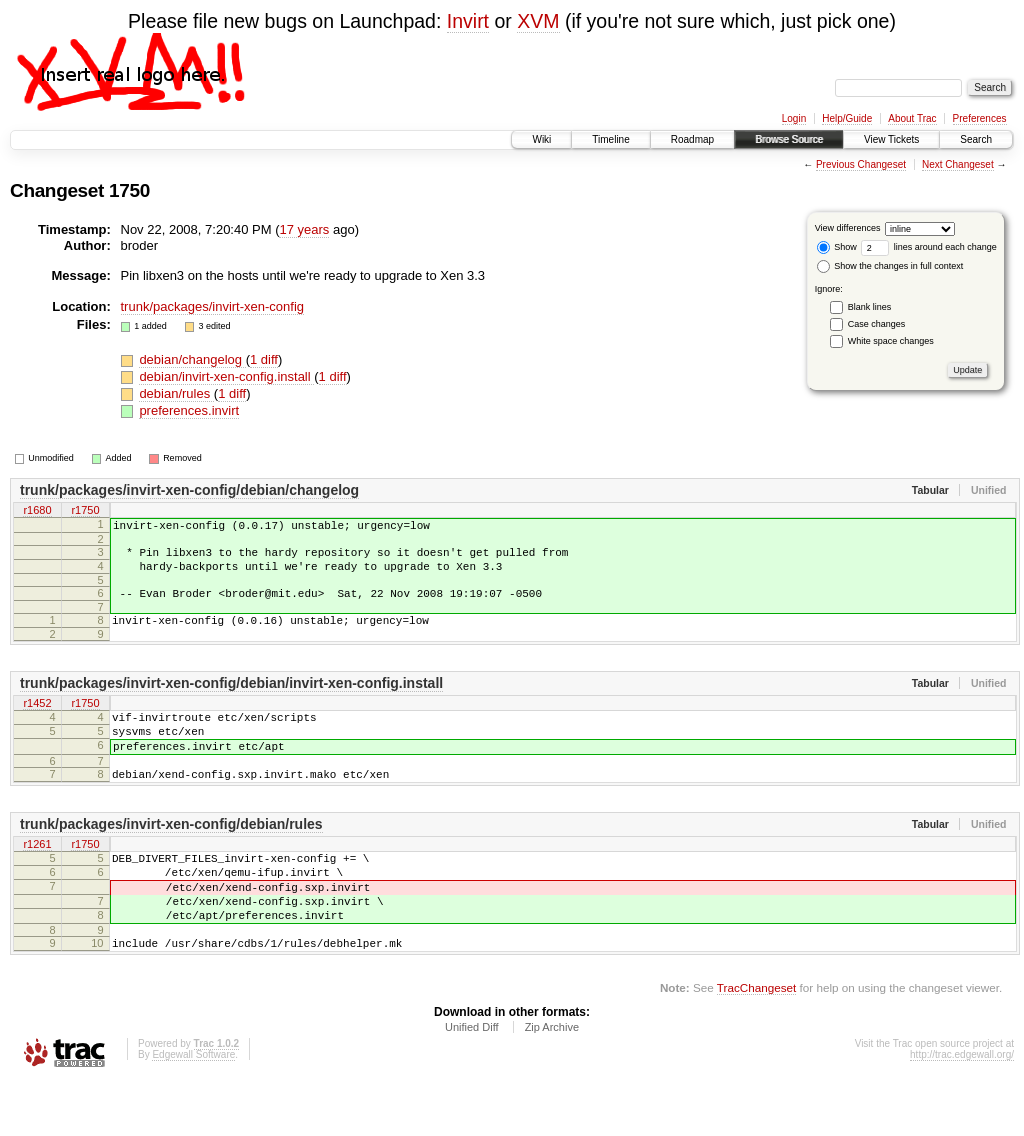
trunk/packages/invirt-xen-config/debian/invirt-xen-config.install (231, 701)
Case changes (877, 324)
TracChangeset (756, 1041)
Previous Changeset (861, 164)
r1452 (37, 722)
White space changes (891, 341)
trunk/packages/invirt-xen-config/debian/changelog (189, 490)
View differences (848, 228)
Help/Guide (847, 118)
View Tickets (891, 139)
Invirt (468, 21)
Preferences (980, 118)
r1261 (37, 878)
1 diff (264, 359)
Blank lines (870, 307)
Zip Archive (552, 1081)
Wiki (541, 139)
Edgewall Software (193, 1108)
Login (794, 118)
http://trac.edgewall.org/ (962, 1108)
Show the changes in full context (890, 266)
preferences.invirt (189, 410)
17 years (304, 229)
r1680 (37, 511)
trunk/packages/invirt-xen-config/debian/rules (171, 857)
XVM (538, 21)
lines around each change (929, 247)
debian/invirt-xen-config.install (226, 376)
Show (837, 247)
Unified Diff (472, 1081)
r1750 (85, 511)
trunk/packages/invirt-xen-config (213, 306)
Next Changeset (958, 164)
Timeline (610, 139)
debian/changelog (192, 359)
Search (976, 139)
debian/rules (176, 393)
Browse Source (789, 139)
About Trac (912, 118)
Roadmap (692, 139)
